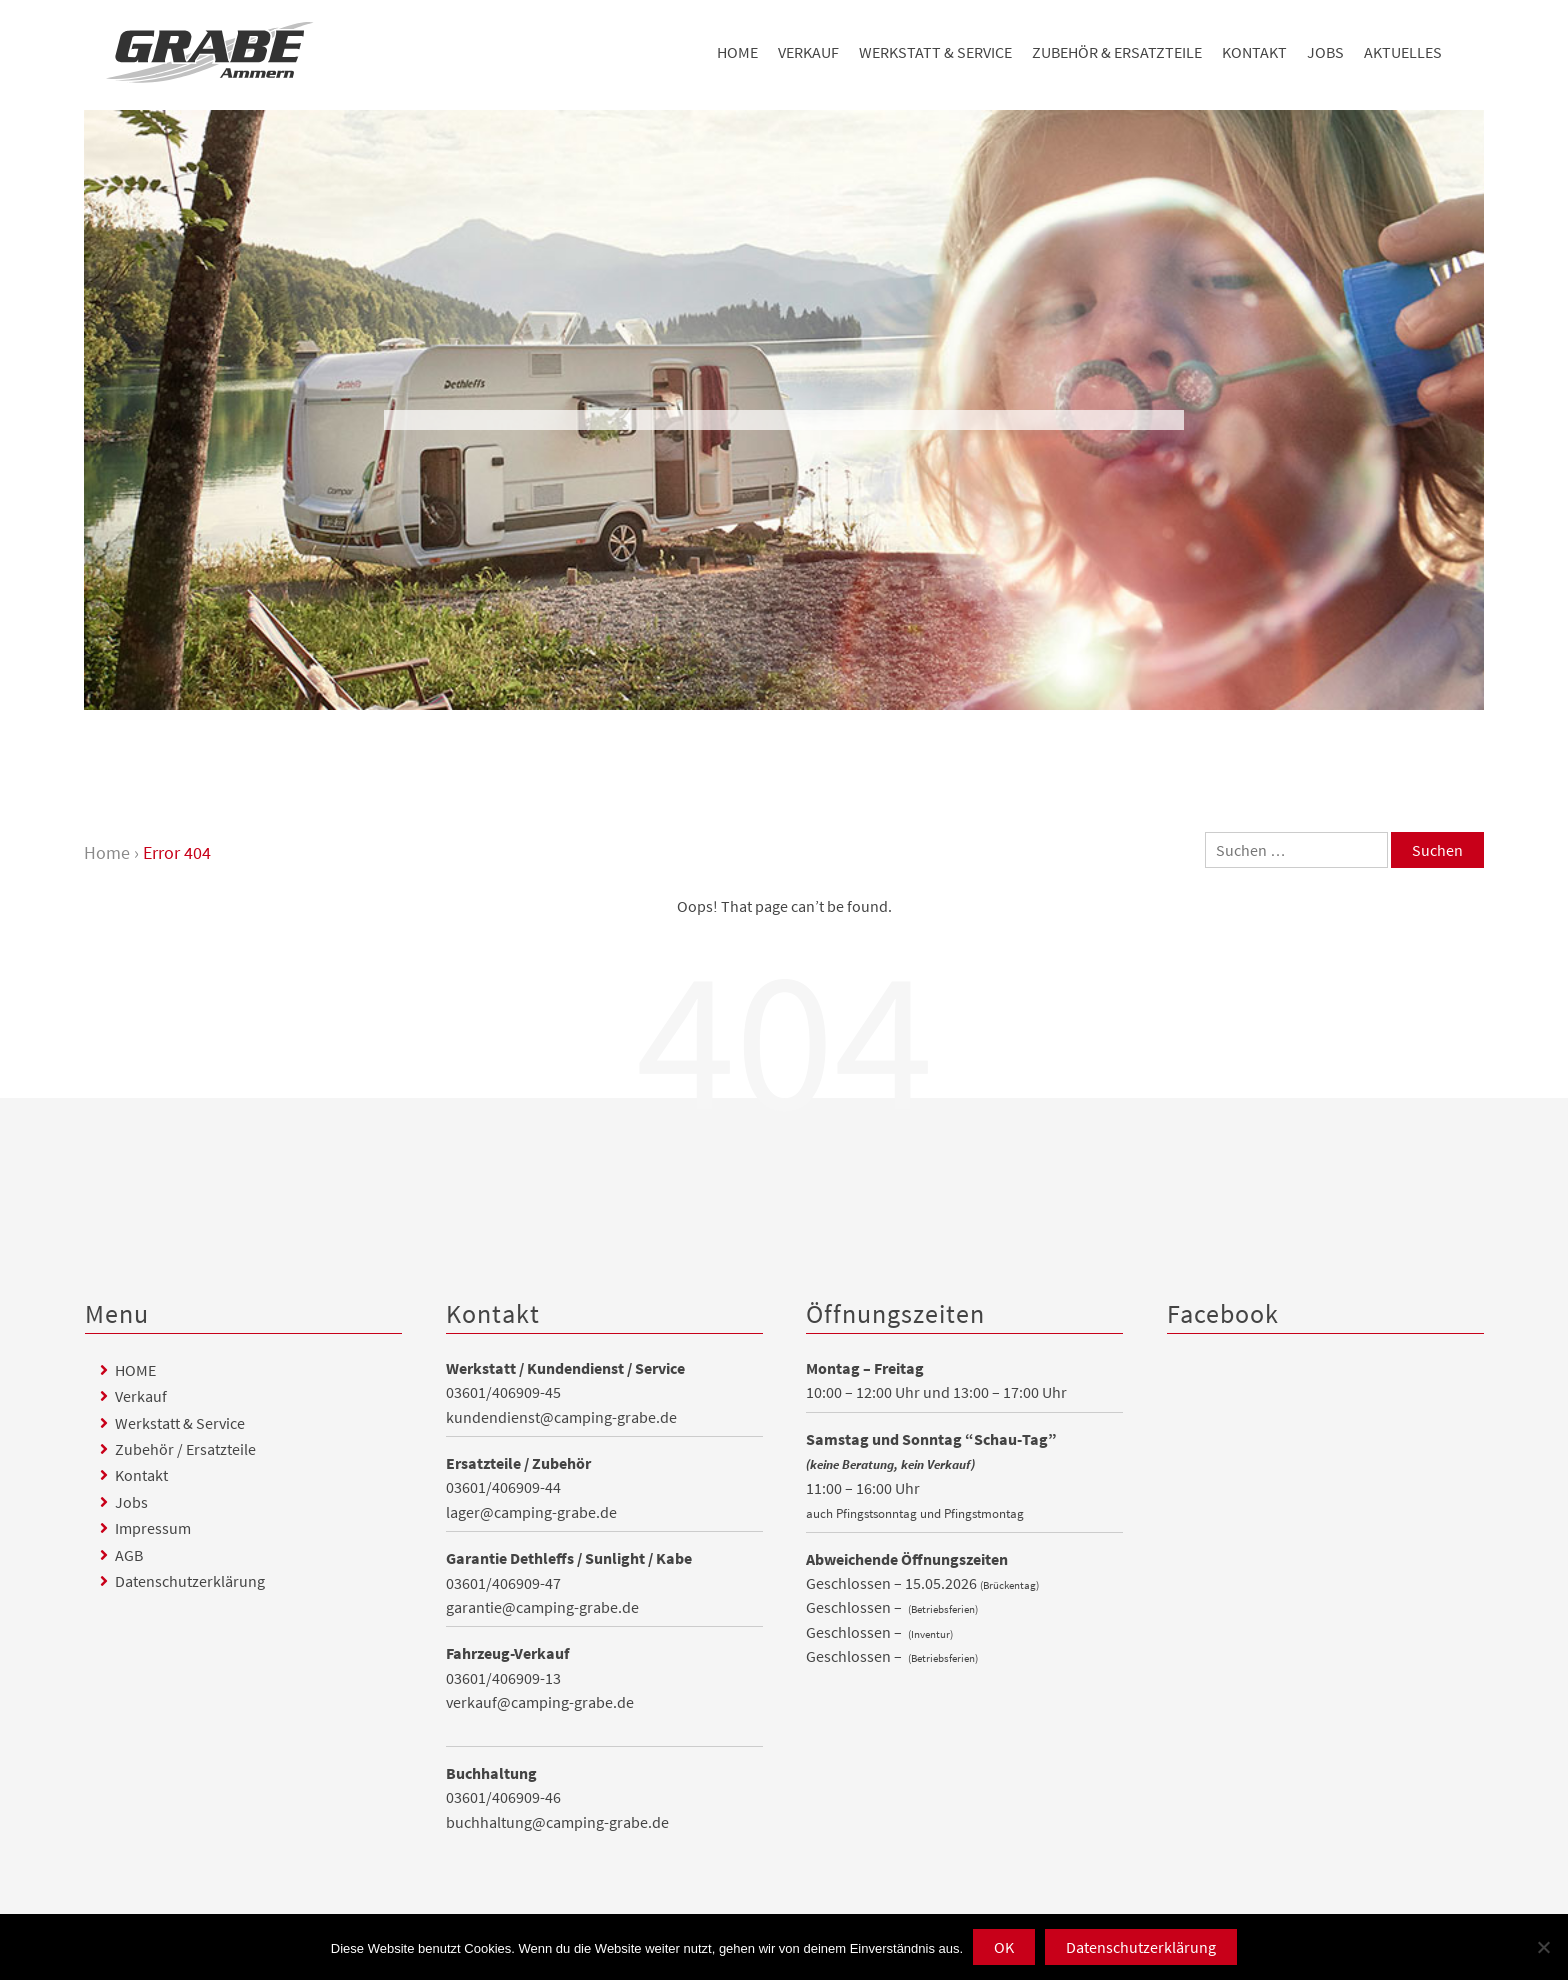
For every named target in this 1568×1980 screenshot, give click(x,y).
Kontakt (1254, 52)
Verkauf (808, 52)
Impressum (153, 1528)
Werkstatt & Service (935, 52)
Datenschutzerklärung (190, 1581)
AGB (129, 1555)
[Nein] (1543, 1947)
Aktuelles (1403, 52)
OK (1004, 1947)
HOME (737, 52)
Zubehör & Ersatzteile (1117, 52)
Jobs (1325, 52)
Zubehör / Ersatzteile (185, 1449)
